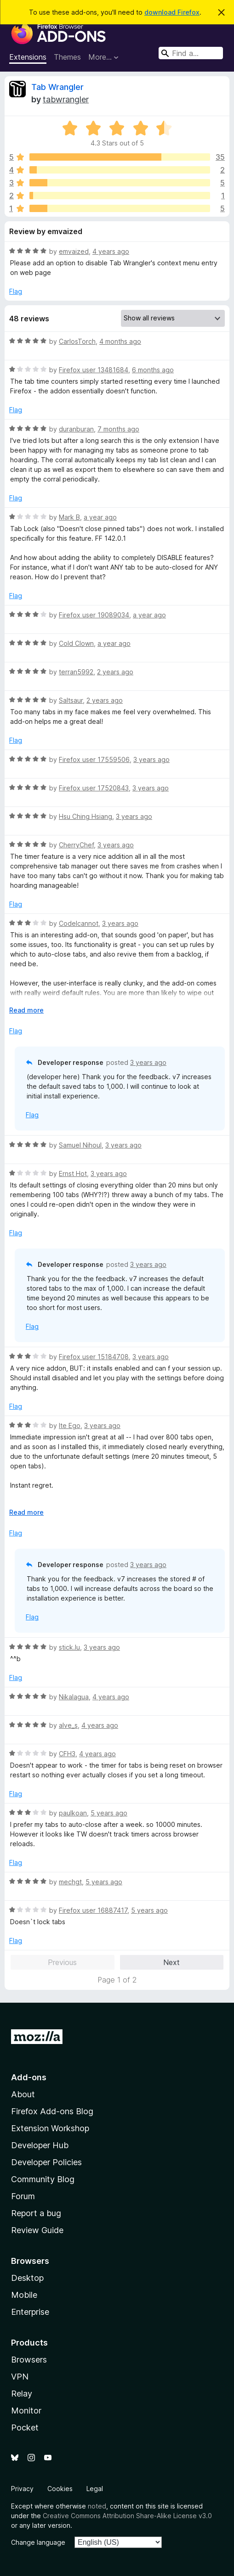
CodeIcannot (78, 923)
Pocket (25, 2427)
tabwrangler (66, 99)
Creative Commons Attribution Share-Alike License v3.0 (127, 2516)
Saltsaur (71, 700)
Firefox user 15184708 (94, 1357)
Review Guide (37, 2230)
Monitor (26, 2410)
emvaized (74, 251)
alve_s (68, 1725)
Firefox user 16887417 (93, 1910)
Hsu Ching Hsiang (85, 816)
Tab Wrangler (57, 87)
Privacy (22, 2488)
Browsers (29, 2359)
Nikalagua (74, 1697)
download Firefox (172, 12)
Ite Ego (69, 1425)
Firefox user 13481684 (93, 370)
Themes (67, 57)
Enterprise (30, 2312)
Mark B (69, 517)
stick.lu (69, 1647)
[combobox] (191, 53)
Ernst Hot (73, 1173)
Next (171, 1962)
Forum (23, 2196)
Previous (62, 1962)
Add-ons (28, 2077)
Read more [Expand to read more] (26, 1010)
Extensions (27, 57)
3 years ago (151, 759)
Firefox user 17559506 (94, 759)
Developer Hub (39, 2145)
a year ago (100, 517)
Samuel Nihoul (80, 1145)
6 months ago (153, 370)
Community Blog (42, 2179)
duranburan (76, 429)
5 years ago (109, 1813)
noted (97, 2506)
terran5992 (76, 672)
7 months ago (118, 429)
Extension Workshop (50, 2128)
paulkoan (73, 1813)
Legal (94, 2488)
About (23, 2094)
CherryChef (76, 845)
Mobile (24, 2295)
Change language (38, 2542)
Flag (15, 291)
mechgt (70, 1882)
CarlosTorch (77, 341)
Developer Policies (46, 2162)
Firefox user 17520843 (94, 788)
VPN (20, 2376)
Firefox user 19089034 (94, 615)
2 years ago (115, 672)
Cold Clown (76, 643)
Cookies (60, 2488)
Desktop (27, 2278)
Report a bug (36, 2213)
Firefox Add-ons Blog (52, 2111)
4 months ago (120, 341)
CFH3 (67, 1754)
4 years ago (110, 251)
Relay (21, 2393)
